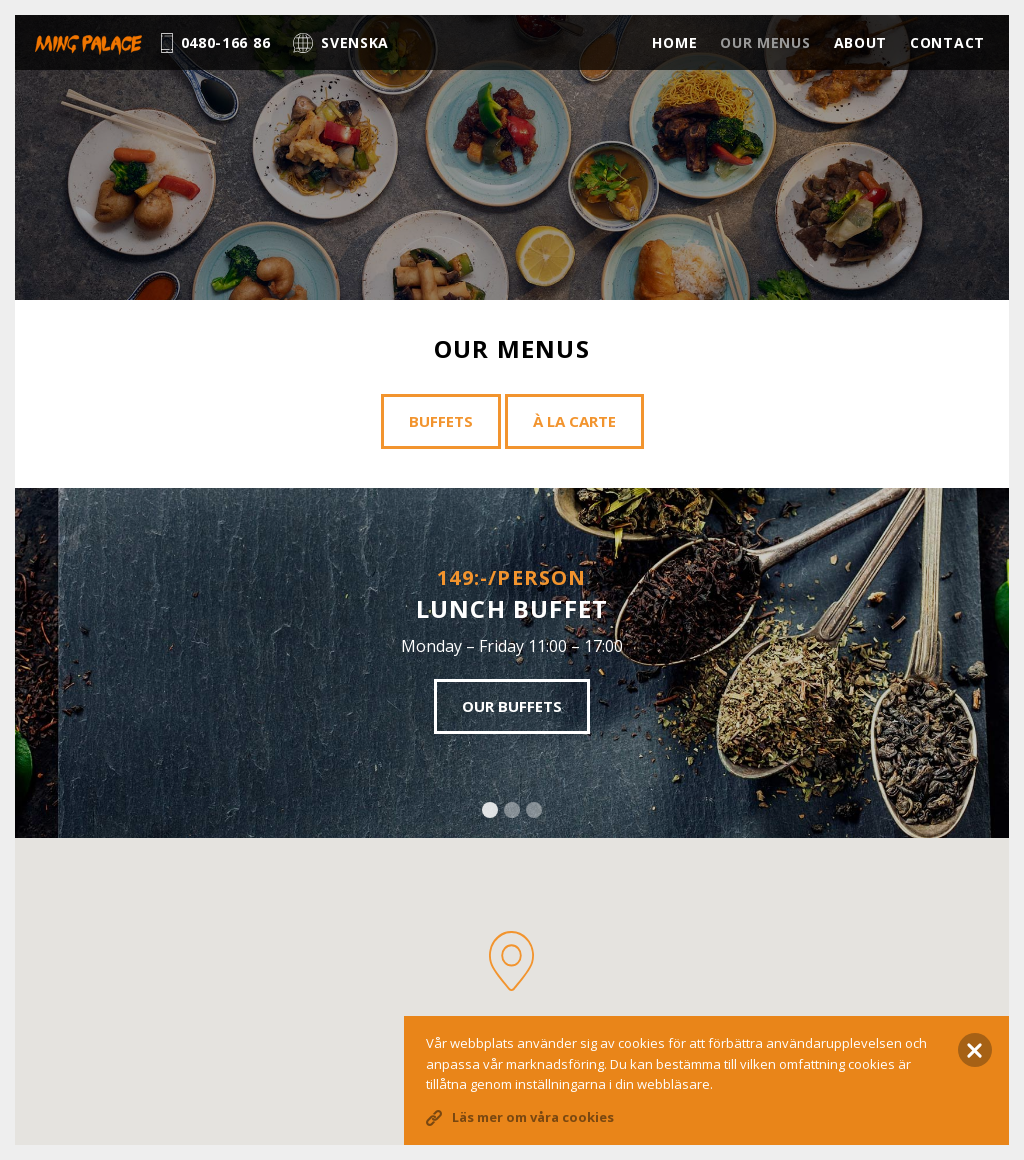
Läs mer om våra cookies (533, 1117)
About (861, 42)
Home (674, 42)
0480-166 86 (216, 43)
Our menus (765, 42)
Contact (947, 42)
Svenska (341, 43)
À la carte (574, 421)
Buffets (441, 421)
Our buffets (512, 706)
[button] (511, 961)
